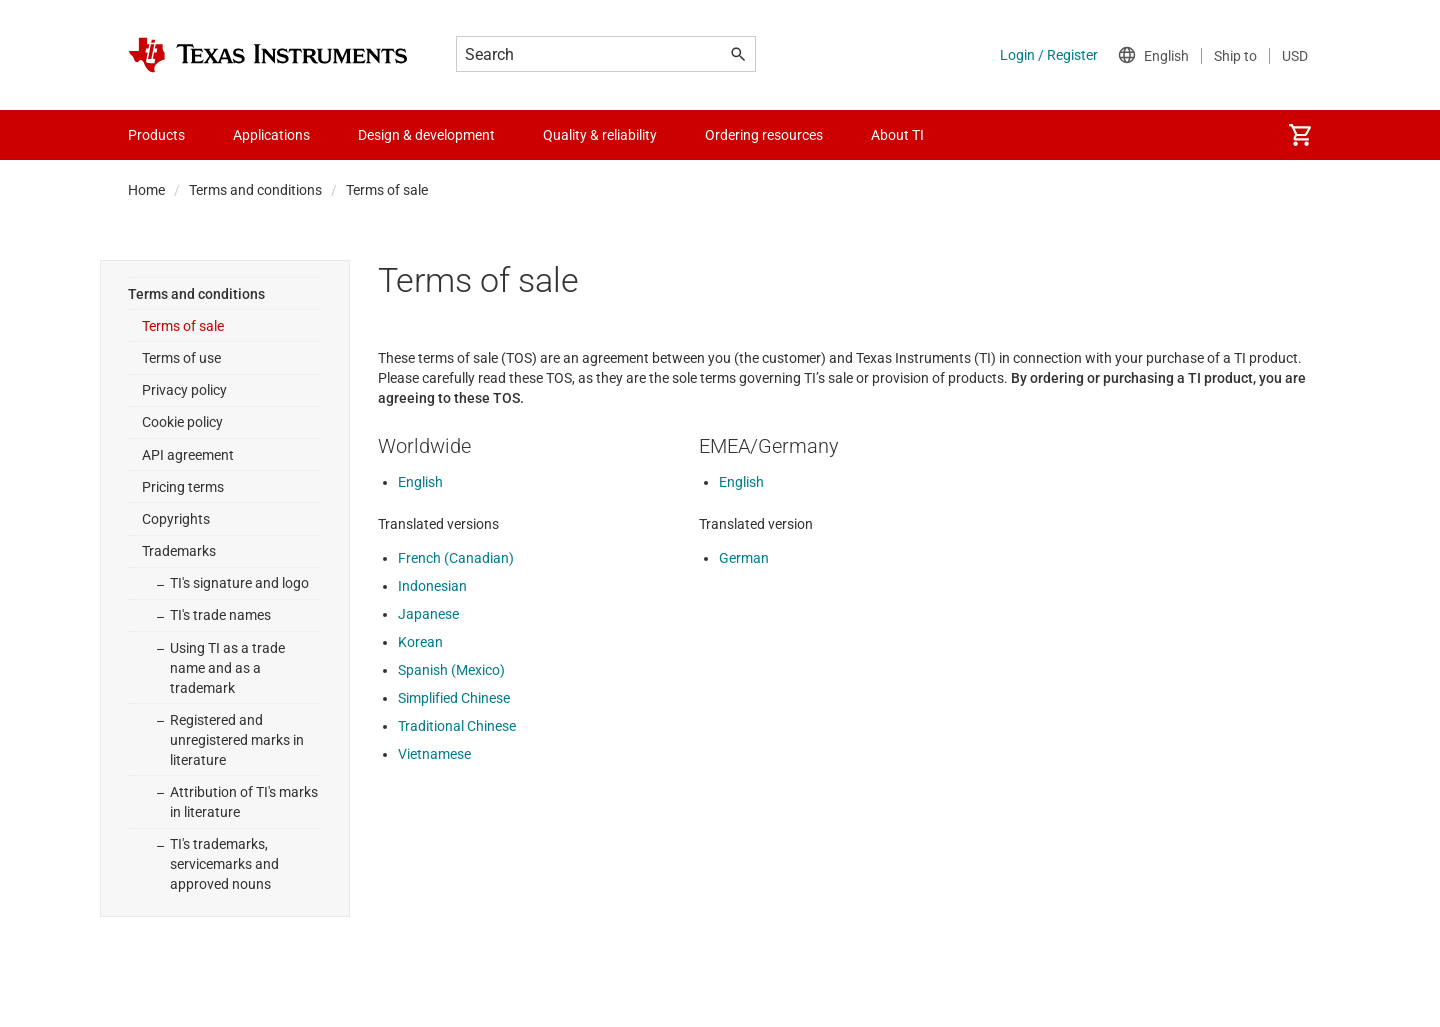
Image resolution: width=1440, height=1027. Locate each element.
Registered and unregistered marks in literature (237, 740)
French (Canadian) (456, 558)
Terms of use (181, 358)
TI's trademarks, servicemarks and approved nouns (224, 864)
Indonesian (432, 586)
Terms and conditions (255, 190)
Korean (420, 642)
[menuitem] (1300, 135)
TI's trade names (220, 615)
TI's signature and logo (239, 583)
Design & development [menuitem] (426, 135)
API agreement (188, 455)
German (744, 558)
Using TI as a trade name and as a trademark (227, 668)
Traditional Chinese (457, 726)
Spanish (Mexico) (451, 670)
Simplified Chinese (454, 698)
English (420, 482)
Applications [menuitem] (271, 135)
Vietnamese (434, 754)
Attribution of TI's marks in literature (244, 802)
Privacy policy (184, 390)
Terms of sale (183, 326)
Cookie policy (182, 422)
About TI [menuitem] (897, 135)
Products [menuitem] (156, 135)
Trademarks (179, 551)
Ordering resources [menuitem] (764, 135)
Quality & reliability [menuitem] (600, 135)
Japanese (428, 614)
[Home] (268, 55)
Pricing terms (183, 487)
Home (146, 190)
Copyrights (176, 519)
